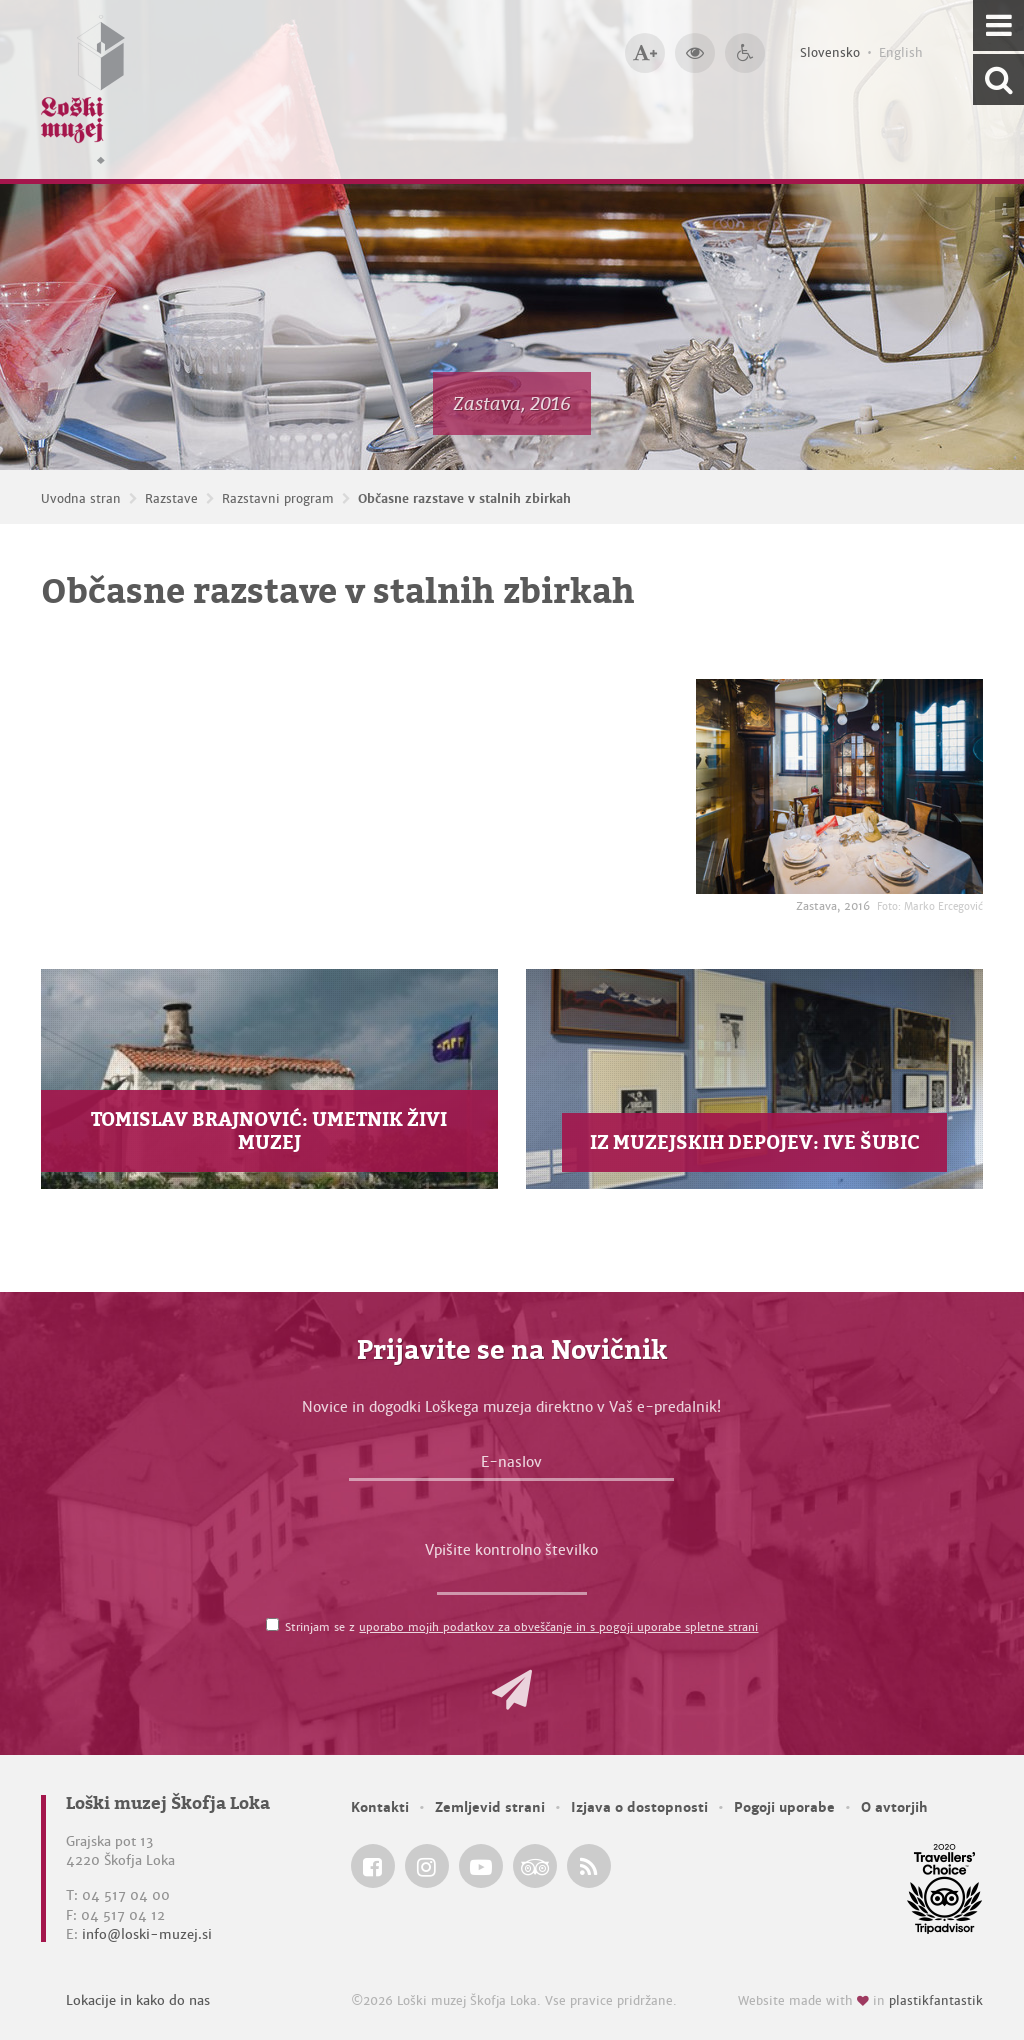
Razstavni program (278, 499)
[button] (512, 1690)
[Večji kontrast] (695, 53)
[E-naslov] (511, 1467)
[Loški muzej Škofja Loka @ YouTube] (481, 1866)
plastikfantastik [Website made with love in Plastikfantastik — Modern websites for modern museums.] (936, 2001)
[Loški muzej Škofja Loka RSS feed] (589, 1866)
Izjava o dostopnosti (639, 1807)
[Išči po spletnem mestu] (998, 79)
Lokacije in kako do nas (138, 2000)
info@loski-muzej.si (147, 1934)
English (901, 53)
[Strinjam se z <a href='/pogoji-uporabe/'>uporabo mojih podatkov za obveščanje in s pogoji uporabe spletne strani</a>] (272, 1624)
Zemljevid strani (490, 1807)
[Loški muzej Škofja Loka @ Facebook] (373, 1866)
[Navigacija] (998, 25)
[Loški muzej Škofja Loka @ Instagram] (427, 1866)
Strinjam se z (521, 1627)
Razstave (171, 499)
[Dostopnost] (745, 53)
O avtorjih (894, 1807)
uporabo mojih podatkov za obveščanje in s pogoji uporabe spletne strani (558, 1627)
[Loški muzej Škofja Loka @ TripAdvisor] (535, 1866)
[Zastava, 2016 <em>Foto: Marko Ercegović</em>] (839, 786)
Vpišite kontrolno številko (511, 1550)
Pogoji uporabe (784, 1807)
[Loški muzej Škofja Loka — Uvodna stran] (83, 89)
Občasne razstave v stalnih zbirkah (464, 499)
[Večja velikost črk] (645, 53)
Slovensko (830, 53)
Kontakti (380, 1807)
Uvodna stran (81, 499)
